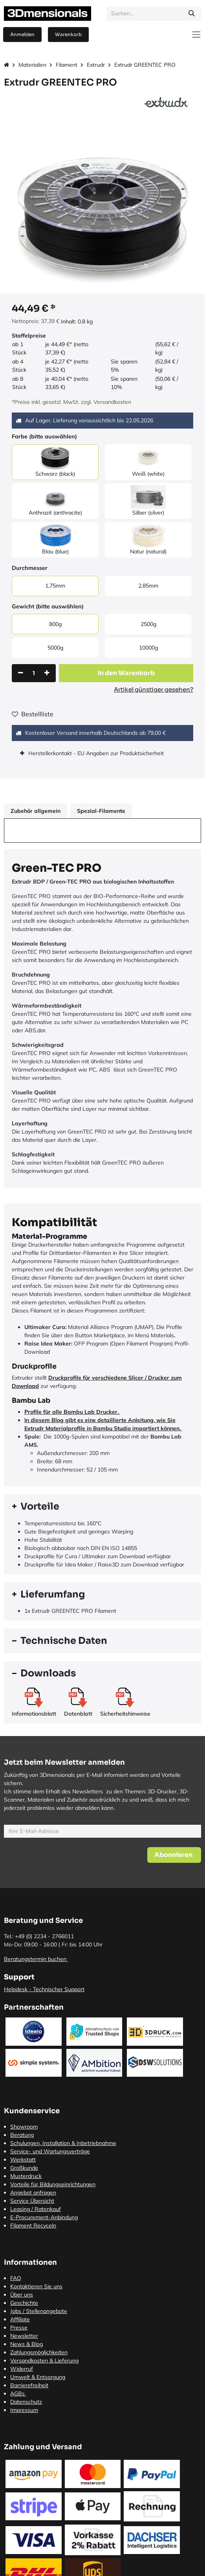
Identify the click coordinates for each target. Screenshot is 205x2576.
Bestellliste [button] (32, 714)
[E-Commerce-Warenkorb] (68, 34)
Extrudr (96, 64)
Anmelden (22, 34)
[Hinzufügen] (47, 673)
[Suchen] (191, 14)
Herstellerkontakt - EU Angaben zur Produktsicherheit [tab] (96, 753)
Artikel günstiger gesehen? (153, 689)
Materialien (32, 64)
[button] (126, 673)
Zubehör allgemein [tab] (35, 810)
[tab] (102, 1506)
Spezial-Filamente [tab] (101, 810)
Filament (66, 64)
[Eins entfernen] (20, 673)
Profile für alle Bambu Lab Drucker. (72, 1411)
